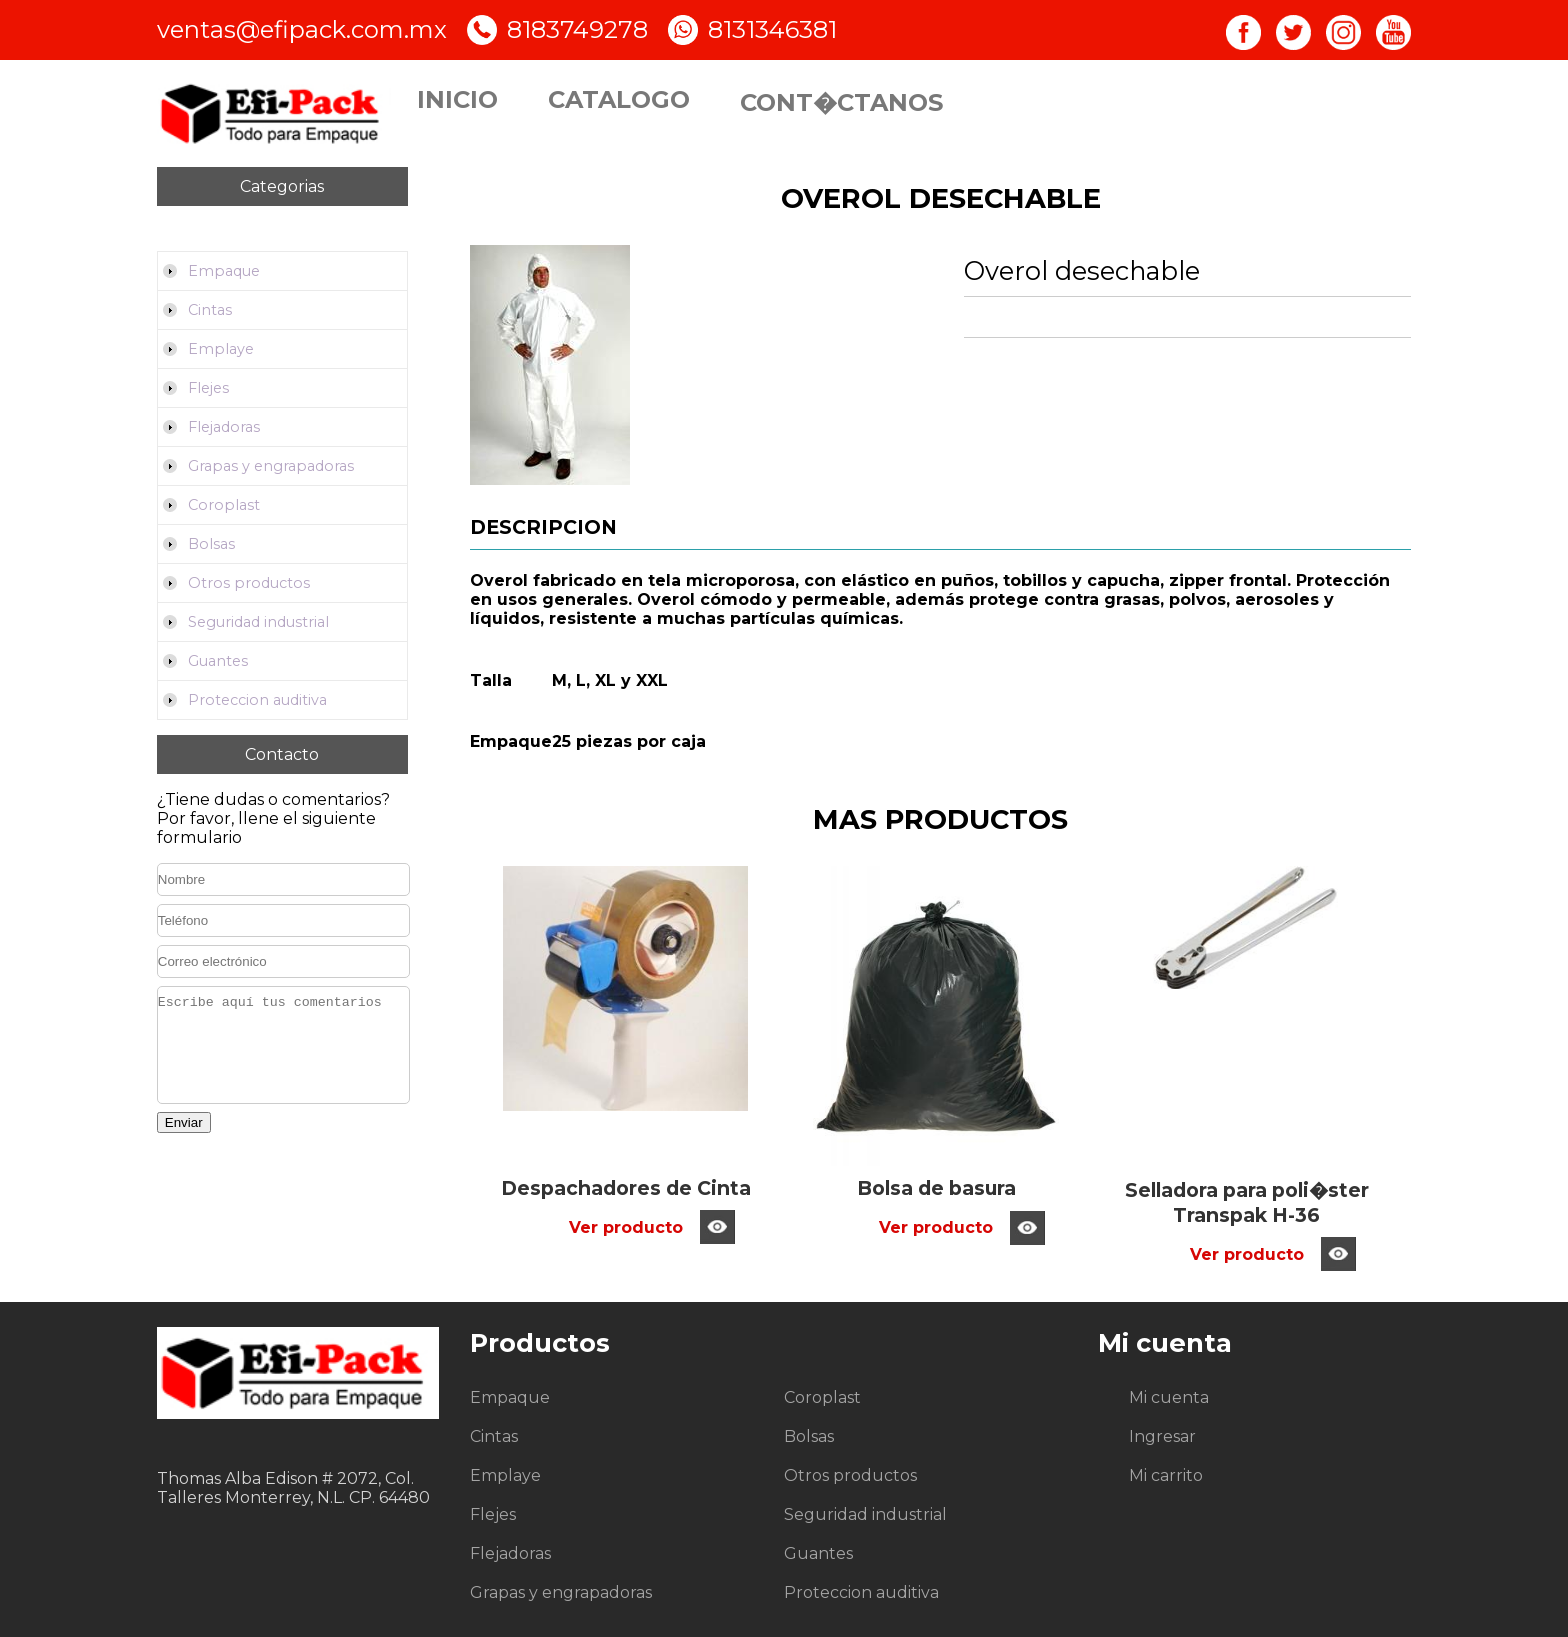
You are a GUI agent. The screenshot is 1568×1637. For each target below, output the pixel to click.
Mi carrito (1166, 1475)
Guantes (218, 661)
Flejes (208, 388)
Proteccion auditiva (257, 700)
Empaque (224, 271)
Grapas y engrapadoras (271, 466)
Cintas (210, 310)
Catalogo (619, 99)
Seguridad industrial (258, 622)
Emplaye (221, 349)
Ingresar (1162, 1436)
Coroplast (224, 505)
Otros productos (249, 583)
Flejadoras (224, 427)
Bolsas (211, 544)
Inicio (457, 99)
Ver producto (626, 1227)
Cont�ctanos (841, 102)
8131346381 (772, 29)
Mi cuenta (1169, 1397)
